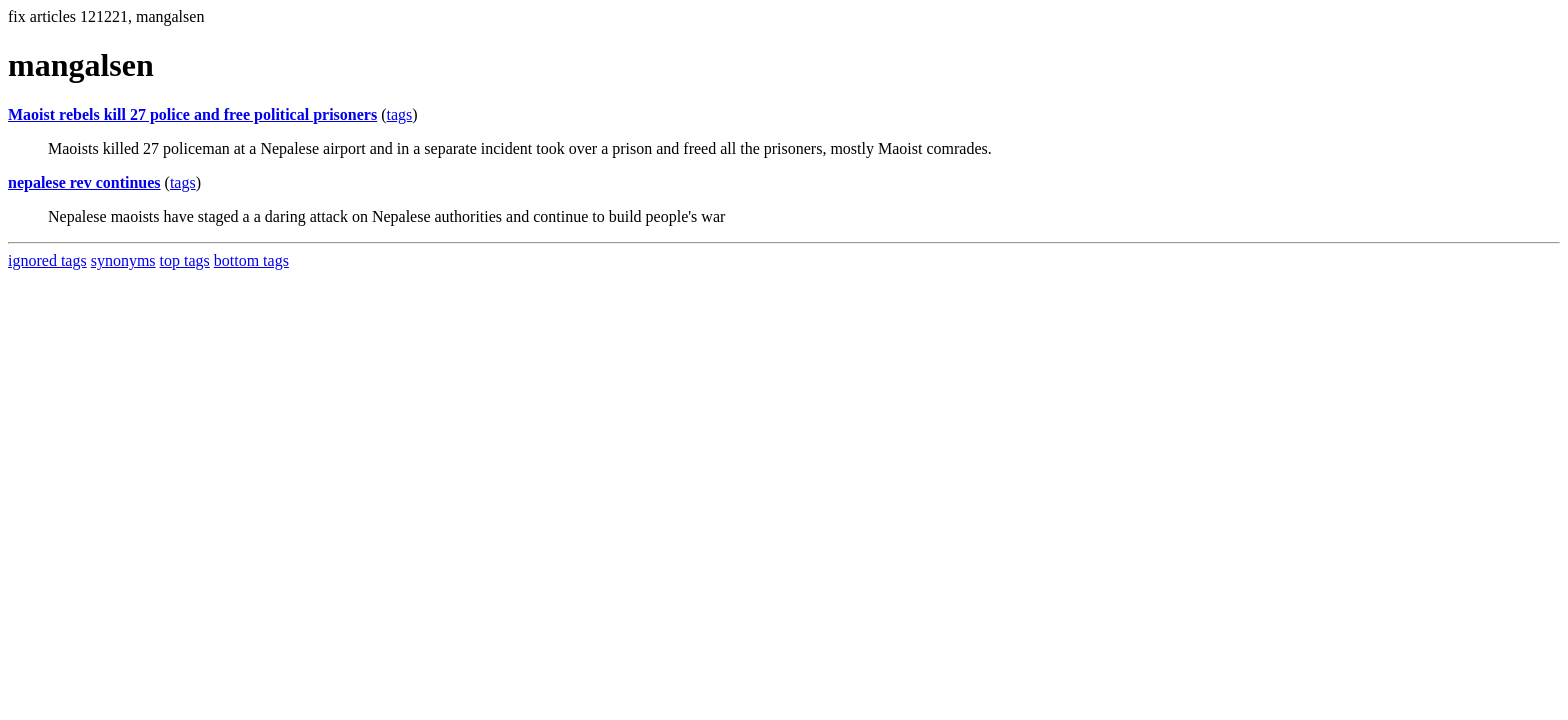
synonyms (123, 260)
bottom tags (251, 260)
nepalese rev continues (84, 182)
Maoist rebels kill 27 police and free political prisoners (192, 114)
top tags (185, 260)
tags (400, 114)
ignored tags (47, 260)
